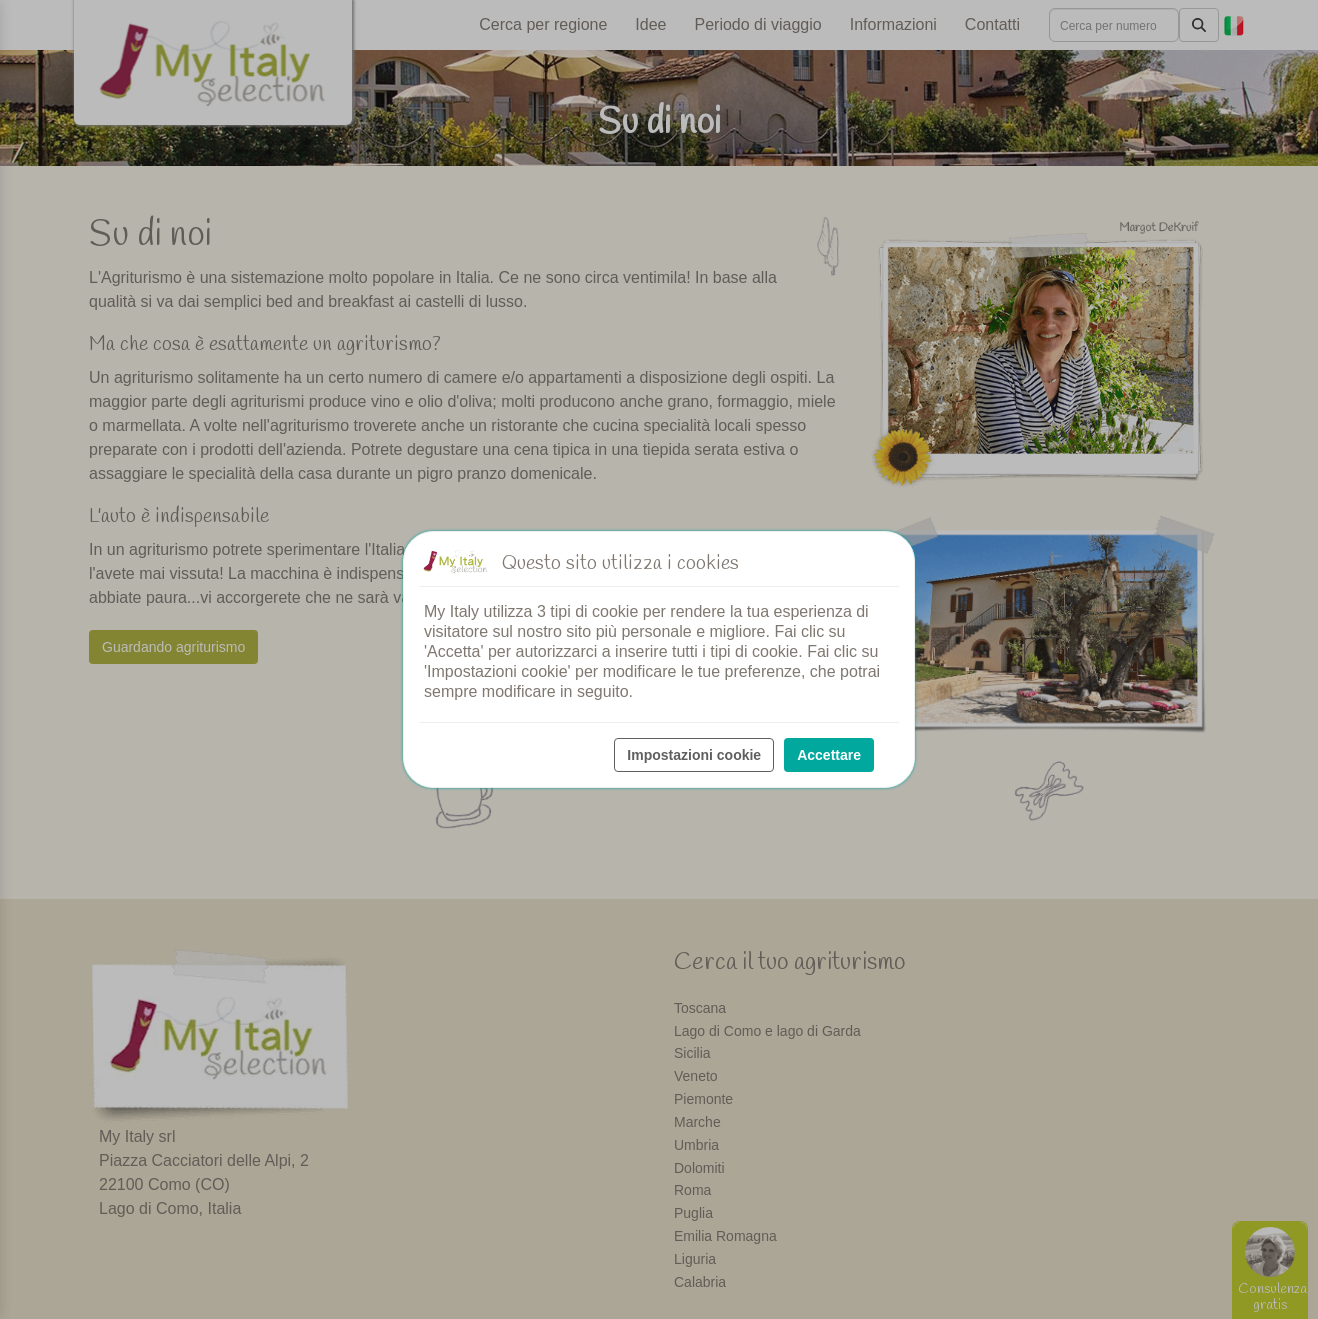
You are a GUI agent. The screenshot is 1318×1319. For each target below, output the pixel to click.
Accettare (829, 755)
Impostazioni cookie (694, 755)
